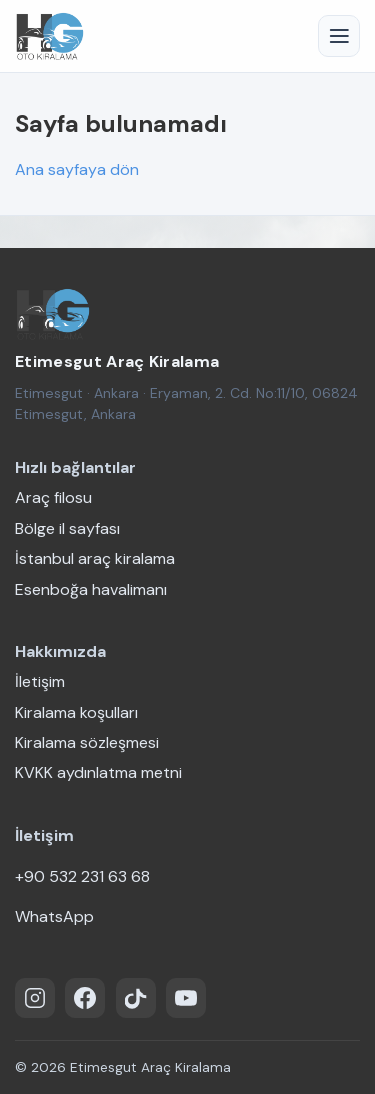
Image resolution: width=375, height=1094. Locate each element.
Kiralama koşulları (76, 712)
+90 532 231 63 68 (82, 876)
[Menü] (339, 36)
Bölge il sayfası (67, 528)
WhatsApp (54, 916)
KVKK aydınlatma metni (98, 772)
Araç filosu (53, 497)
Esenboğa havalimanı (91, 589)
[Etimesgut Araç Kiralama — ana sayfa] (52, 314)
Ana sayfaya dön (77, 169)
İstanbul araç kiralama (95, 558)
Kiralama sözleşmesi (87, 742)
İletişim (40, 681)
